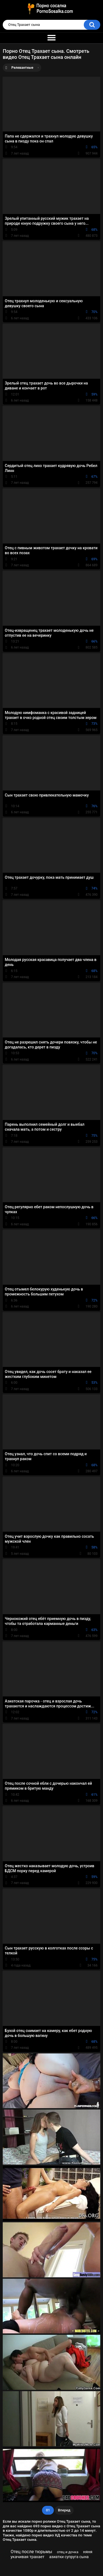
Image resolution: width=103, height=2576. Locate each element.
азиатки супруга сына (68, 2557)
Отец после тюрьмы (31, 2551)
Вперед (64, 2510)
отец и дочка (67, 2552)
